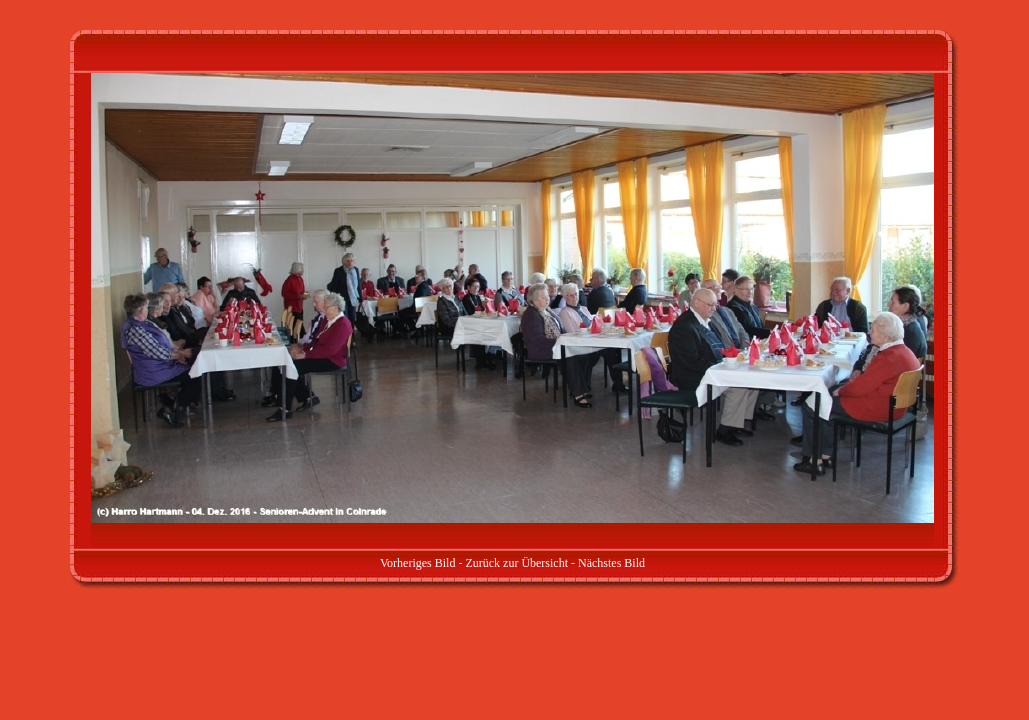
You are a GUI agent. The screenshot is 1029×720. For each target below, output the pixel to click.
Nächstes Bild (611, 563)
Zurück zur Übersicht (516, 563)
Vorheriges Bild (417, 563)
